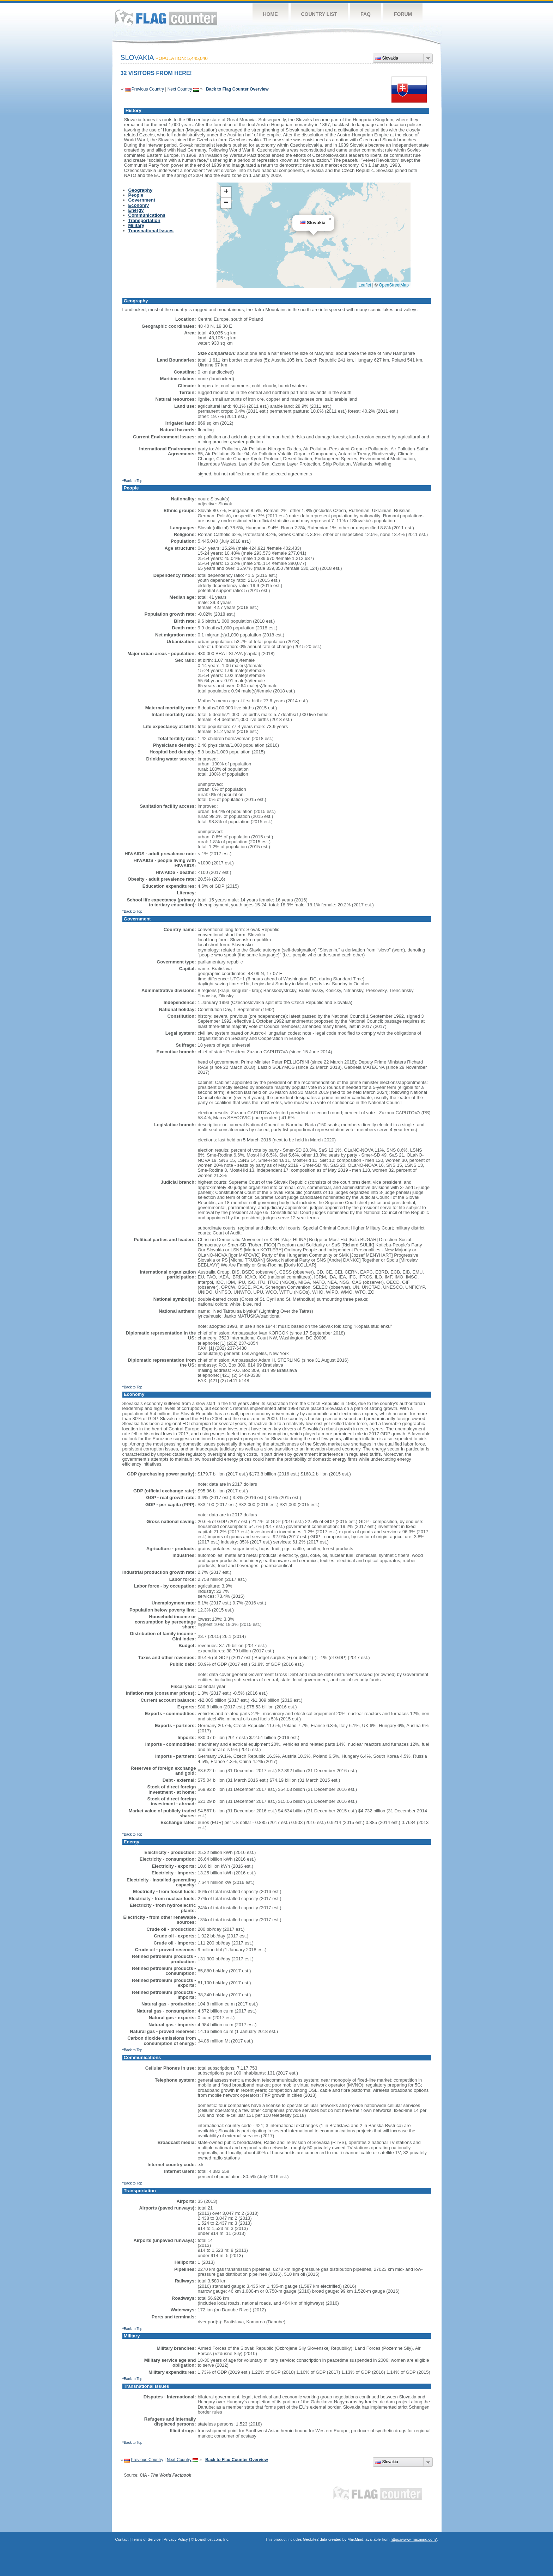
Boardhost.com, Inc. (212, 2539)
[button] (330, 219)
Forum (403, 14)
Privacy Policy (176, 2539)
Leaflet (364, 285)
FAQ (365, 14)
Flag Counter (166, 17)
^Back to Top (132, 481)
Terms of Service (146, 2539)
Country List (319, 14)
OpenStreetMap (394, 285)
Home (270, 14)
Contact (122, 2539)
